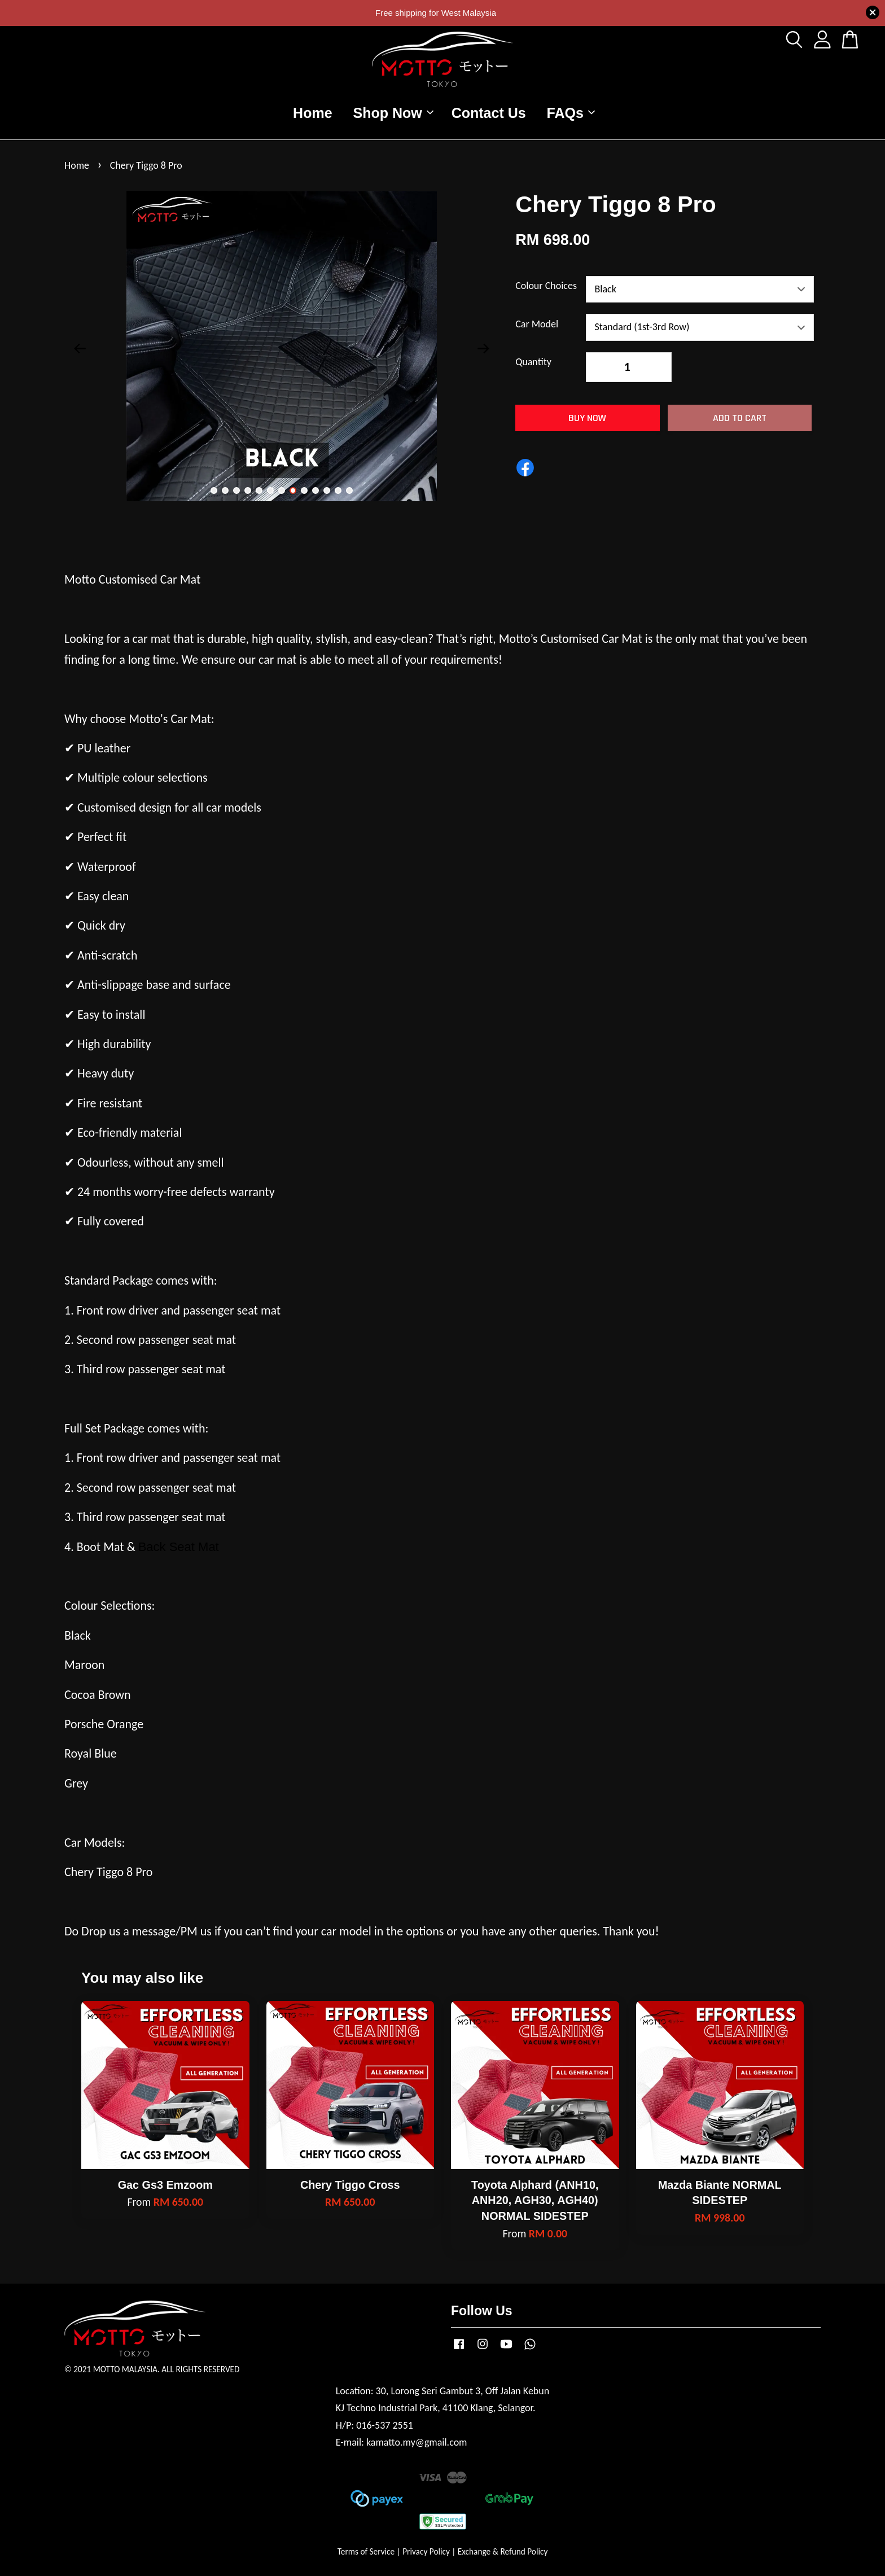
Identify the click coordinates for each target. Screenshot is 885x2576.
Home (312, 113)
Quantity (533, 362)
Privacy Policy (426, 2551)
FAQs (571, 113)
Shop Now (393, 113)
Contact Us (489, 113)
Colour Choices (546, 285)
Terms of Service (366, 2551)
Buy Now (587, 417)
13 (349, 490)
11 (326, 490)
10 (315, 490)
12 (338, 490)
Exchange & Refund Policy (502, 2551)
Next (483, 349)
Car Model (536, 324)
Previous (79, 349)
